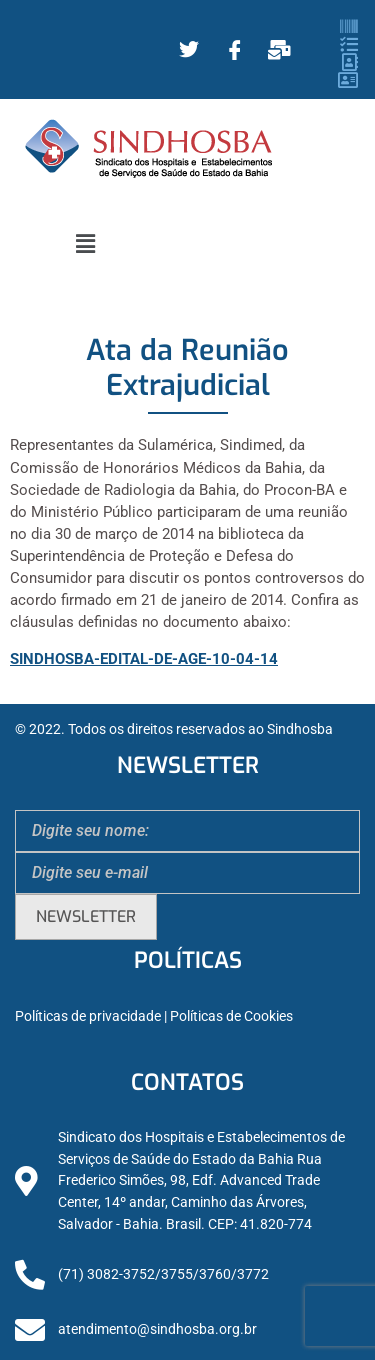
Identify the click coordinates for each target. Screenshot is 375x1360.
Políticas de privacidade (88, 1016)
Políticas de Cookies (231, 1016)
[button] (85, 244)
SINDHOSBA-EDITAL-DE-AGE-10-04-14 (144, 659)
